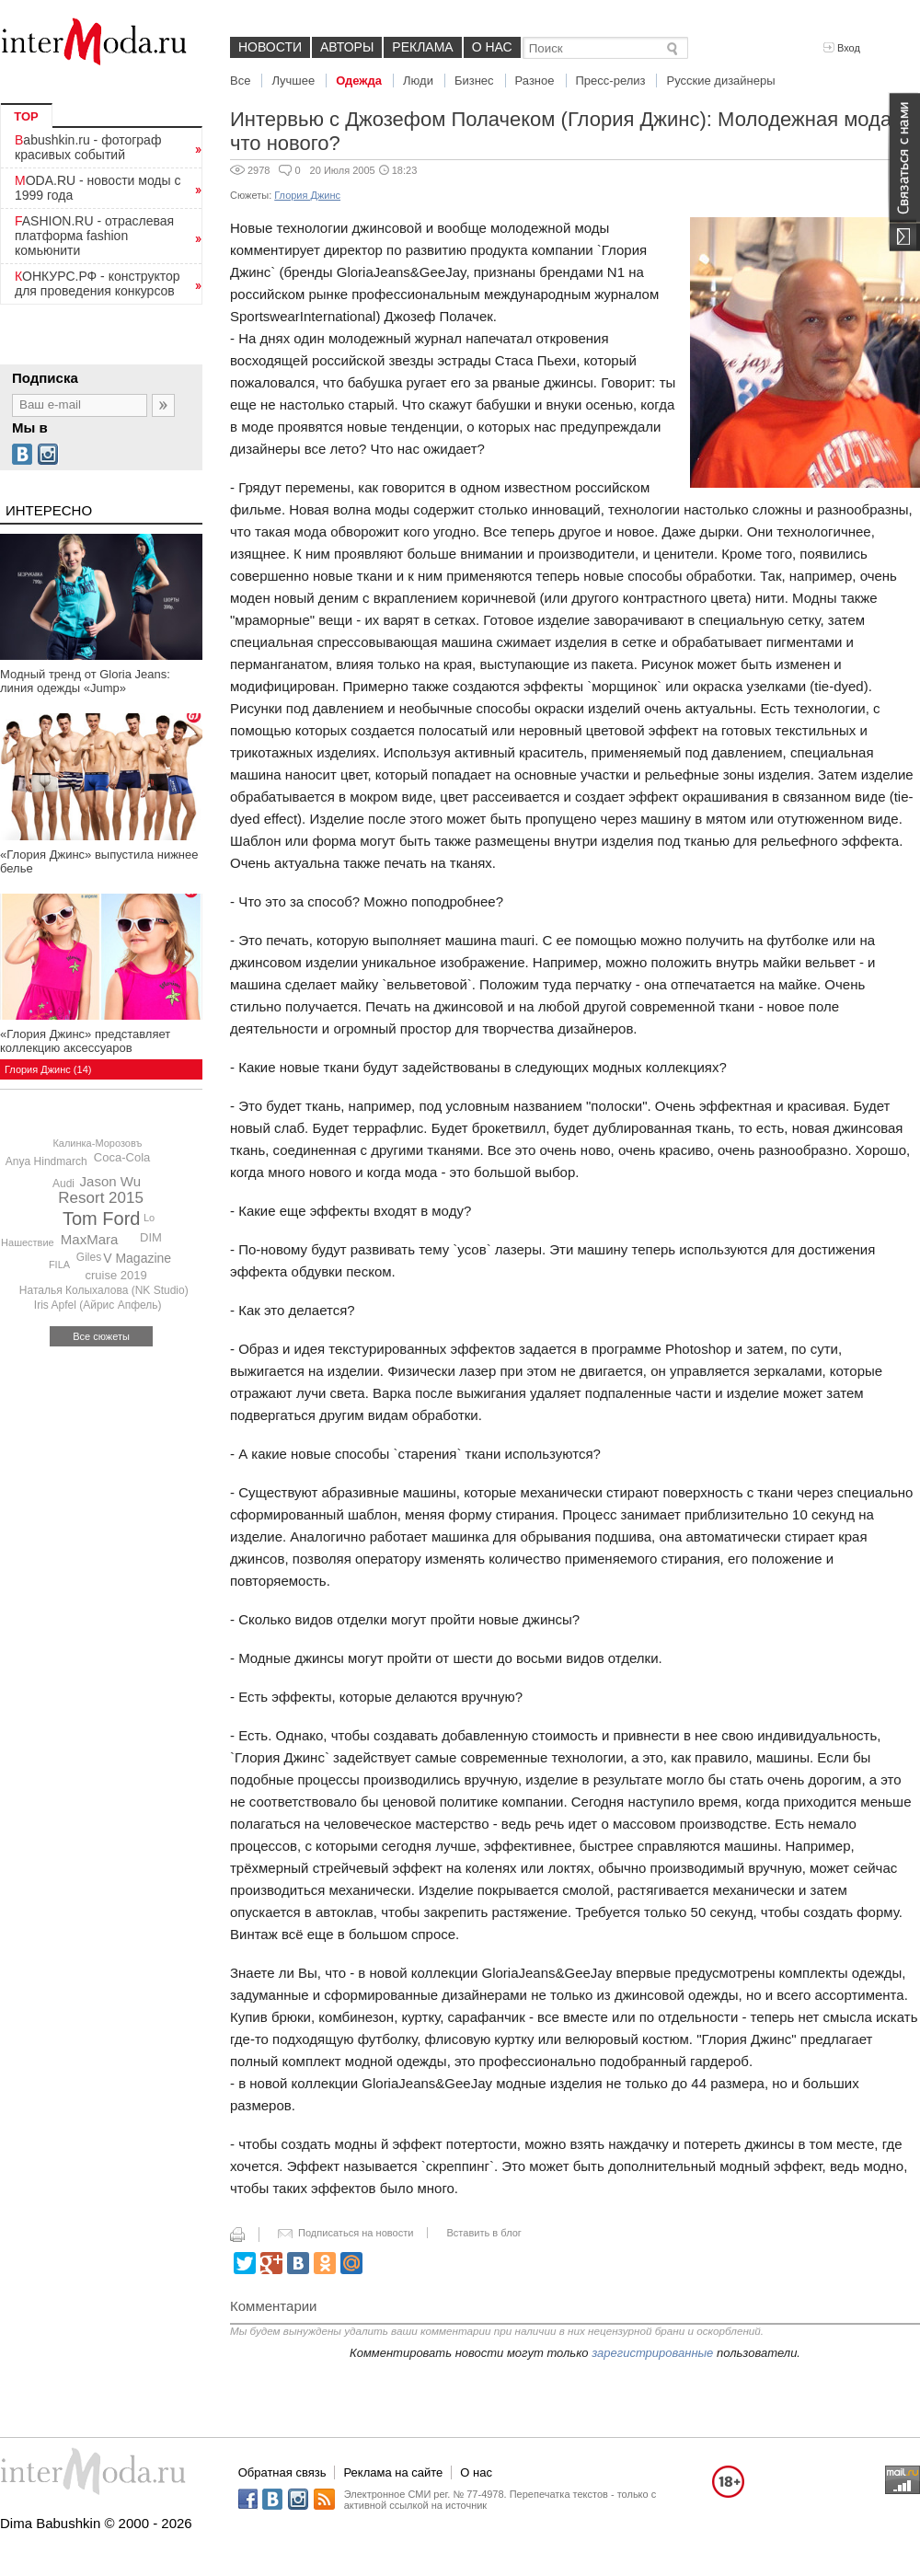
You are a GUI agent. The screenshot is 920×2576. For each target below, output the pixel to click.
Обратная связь (282, 2472)
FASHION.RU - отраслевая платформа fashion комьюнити (94, 236)
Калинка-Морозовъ (97, 1143)
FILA (59, 1264)
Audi (63, 1183)
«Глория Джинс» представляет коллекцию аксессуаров (85, 1041)
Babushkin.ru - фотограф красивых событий (88, 147)
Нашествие (27, 1242)
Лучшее (293, 80)
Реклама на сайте (393, 2472)
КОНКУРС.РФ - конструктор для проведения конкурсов (97, 283)
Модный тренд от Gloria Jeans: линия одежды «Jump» (85, 681)
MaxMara (90, 1239)
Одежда (359, 80)
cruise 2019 (116, 1275)
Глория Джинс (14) (48, 1069)
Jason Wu (110, 1181)
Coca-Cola (122, 1157)
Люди (418, 80)
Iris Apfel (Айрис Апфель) (98, 1305)
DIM (151, 1237)
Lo (149, 1217)
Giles (88, 1257)
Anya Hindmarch (46, 1161)
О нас (492, 47)
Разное (535, 80)
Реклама (422, 47)
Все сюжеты (101, 1336)
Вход (841, 47)
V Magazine (137, 1258)
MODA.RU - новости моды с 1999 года (98, 187)
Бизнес (474, 80)
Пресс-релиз (611, 80)
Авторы (347, 47)
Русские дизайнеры (720, 80)
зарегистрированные (652, 2353)
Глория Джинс (307, 195)
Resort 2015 (101, 1198)
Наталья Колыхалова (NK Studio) (104, 1290)
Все (240, 80)
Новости (270, 47)
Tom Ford (101, 1218)
